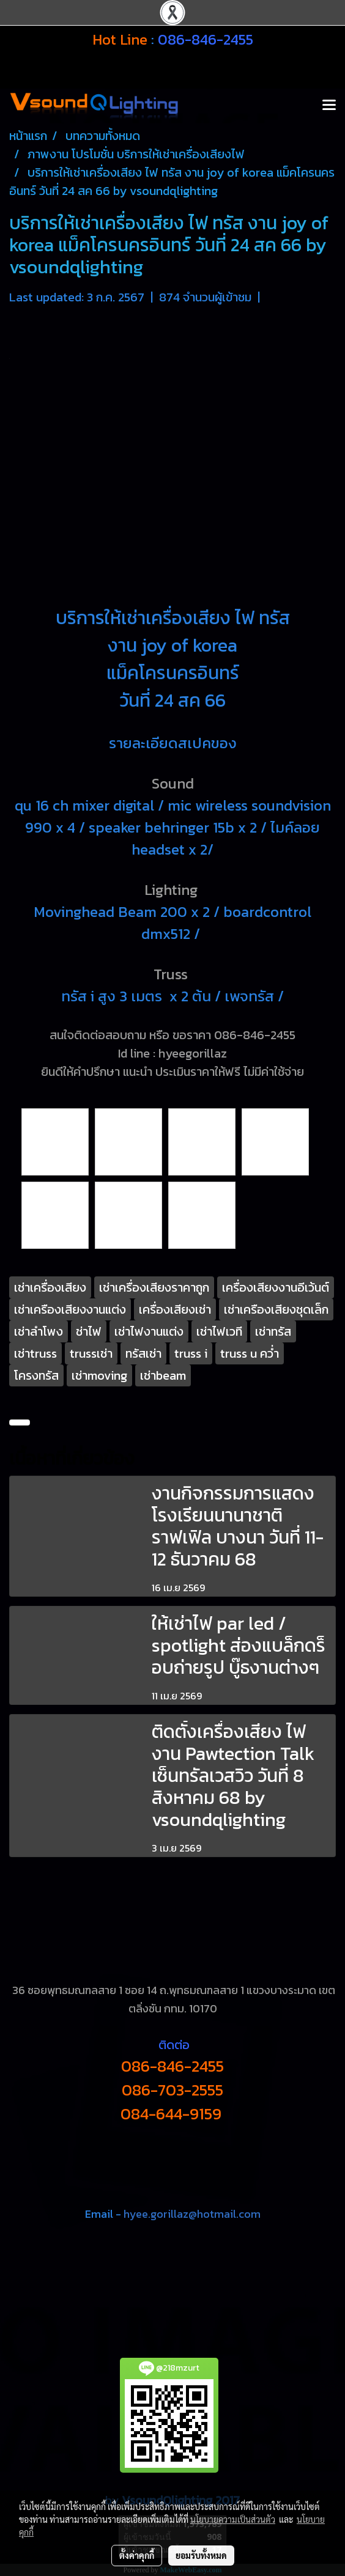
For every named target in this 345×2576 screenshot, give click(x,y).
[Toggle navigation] (329, 105)
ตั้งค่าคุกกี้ (136, 2555)
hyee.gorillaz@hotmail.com (192, 2214)
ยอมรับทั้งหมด (201, 2555)
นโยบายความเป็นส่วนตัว (232, 2519)
